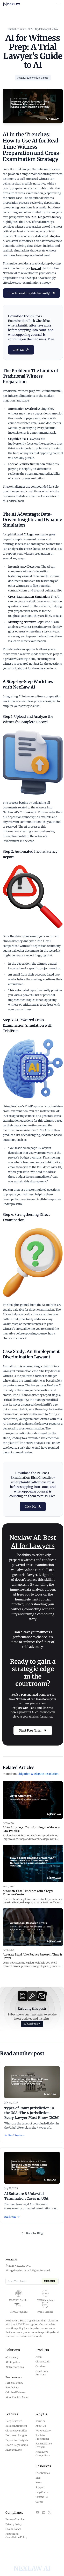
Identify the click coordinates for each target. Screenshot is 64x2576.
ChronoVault (42, 2361)
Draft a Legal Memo (16, 2444)
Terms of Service (14, 2519)
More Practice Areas (16, 2397)
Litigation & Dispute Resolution (38, 1773)
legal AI (36, 268)
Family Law (12, 2387)
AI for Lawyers (33, 1546)
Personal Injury (14, 2382)
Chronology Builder (16, 2430)
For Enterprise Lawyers (43, 2445)
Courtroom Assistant (41, 2373)
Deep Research (13, 2421)
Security (40, 2421)
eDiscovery (11, 2357)
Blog (37, 2477)
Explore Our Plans (24, 1707)
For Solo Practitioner (42, 2437)
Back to (32, 2233)
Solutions (12, 2350)
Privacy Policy (13, 2524)
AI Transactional (15, 2367)
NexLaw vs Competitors (42, 2453)
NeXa (38, 2356)
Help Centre (42, 2492)
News (38, 2482)
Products (42, 2350)
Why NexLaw (43, 2430)
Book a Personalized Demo (28, 1694)
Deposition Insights (16, 2440)
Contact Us (41, 2496)
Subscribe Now (32, 2023)
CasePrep (40, 2366)
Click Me (21, 349)
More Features (13, 2449)
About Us (40, 2425)
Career (39, 2501)
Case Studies (42, 2473)
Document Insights (16, 2435)
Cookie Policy (13, 2529)
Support (40, 2487)
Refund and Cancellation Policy (16, 2535)
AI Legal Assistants (36, 534)
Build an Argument (16, 2425)
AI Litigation (12, 2362)
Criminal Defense (15, 2392)
